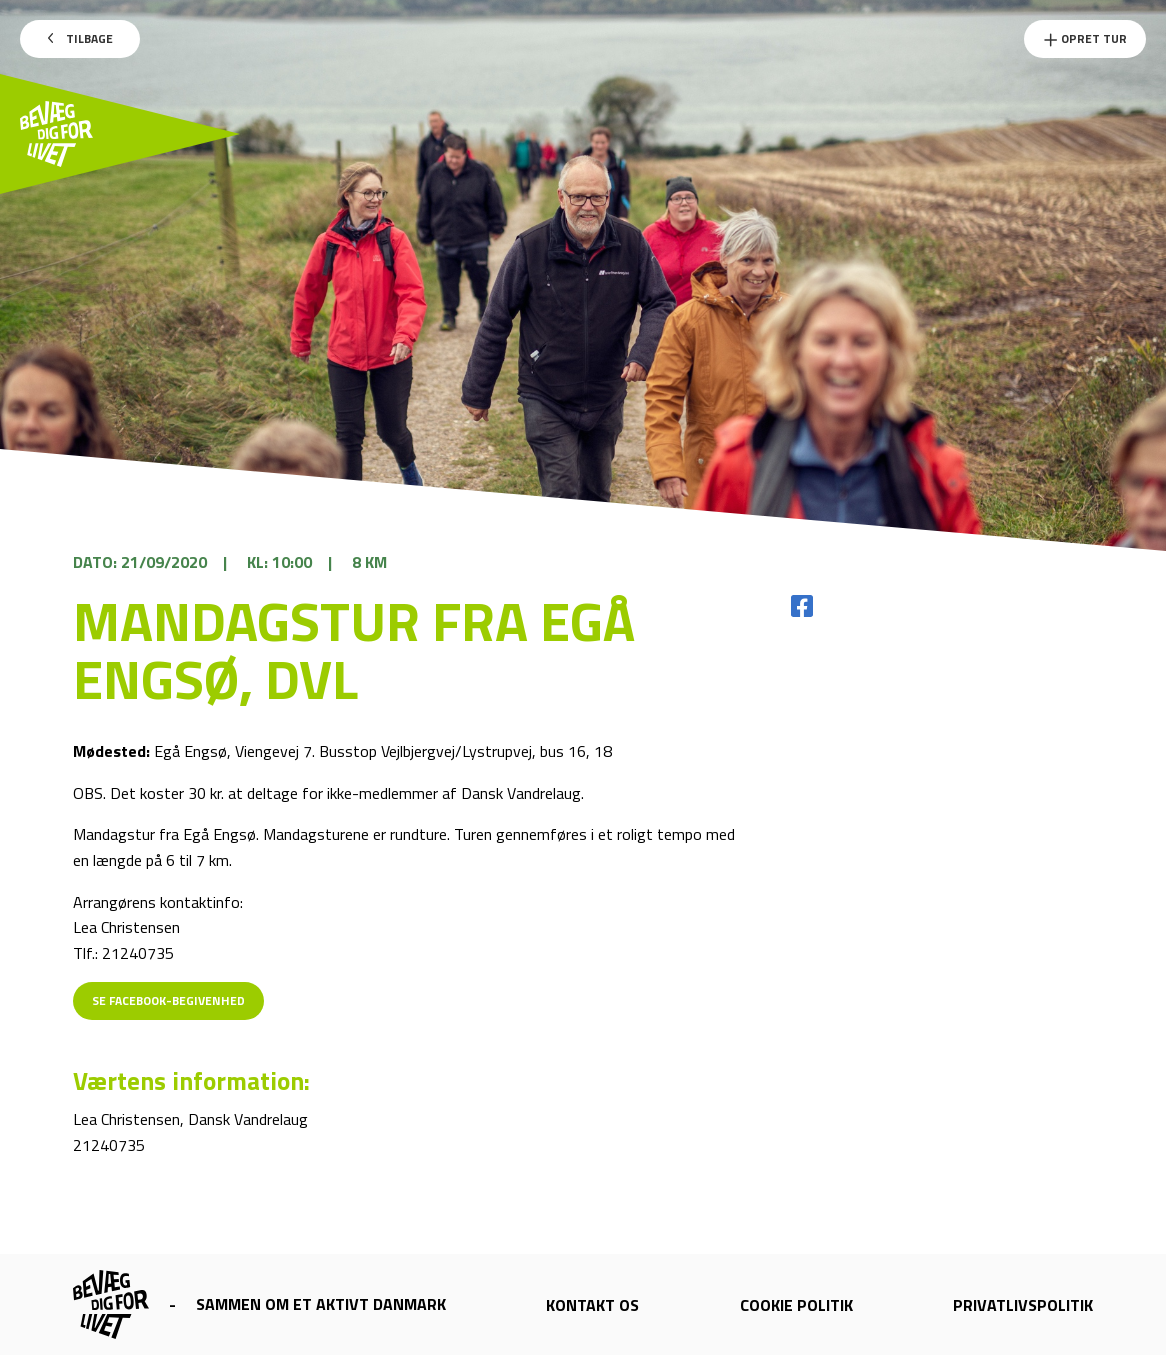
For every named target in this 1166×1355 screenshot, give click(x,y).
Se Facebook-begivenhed (168, 1000)
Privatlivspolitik (1023, 1305)
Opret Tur (1085, 38)
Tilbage (80, 38)
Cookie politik (796, 1305)
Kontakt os (592, 1305)
